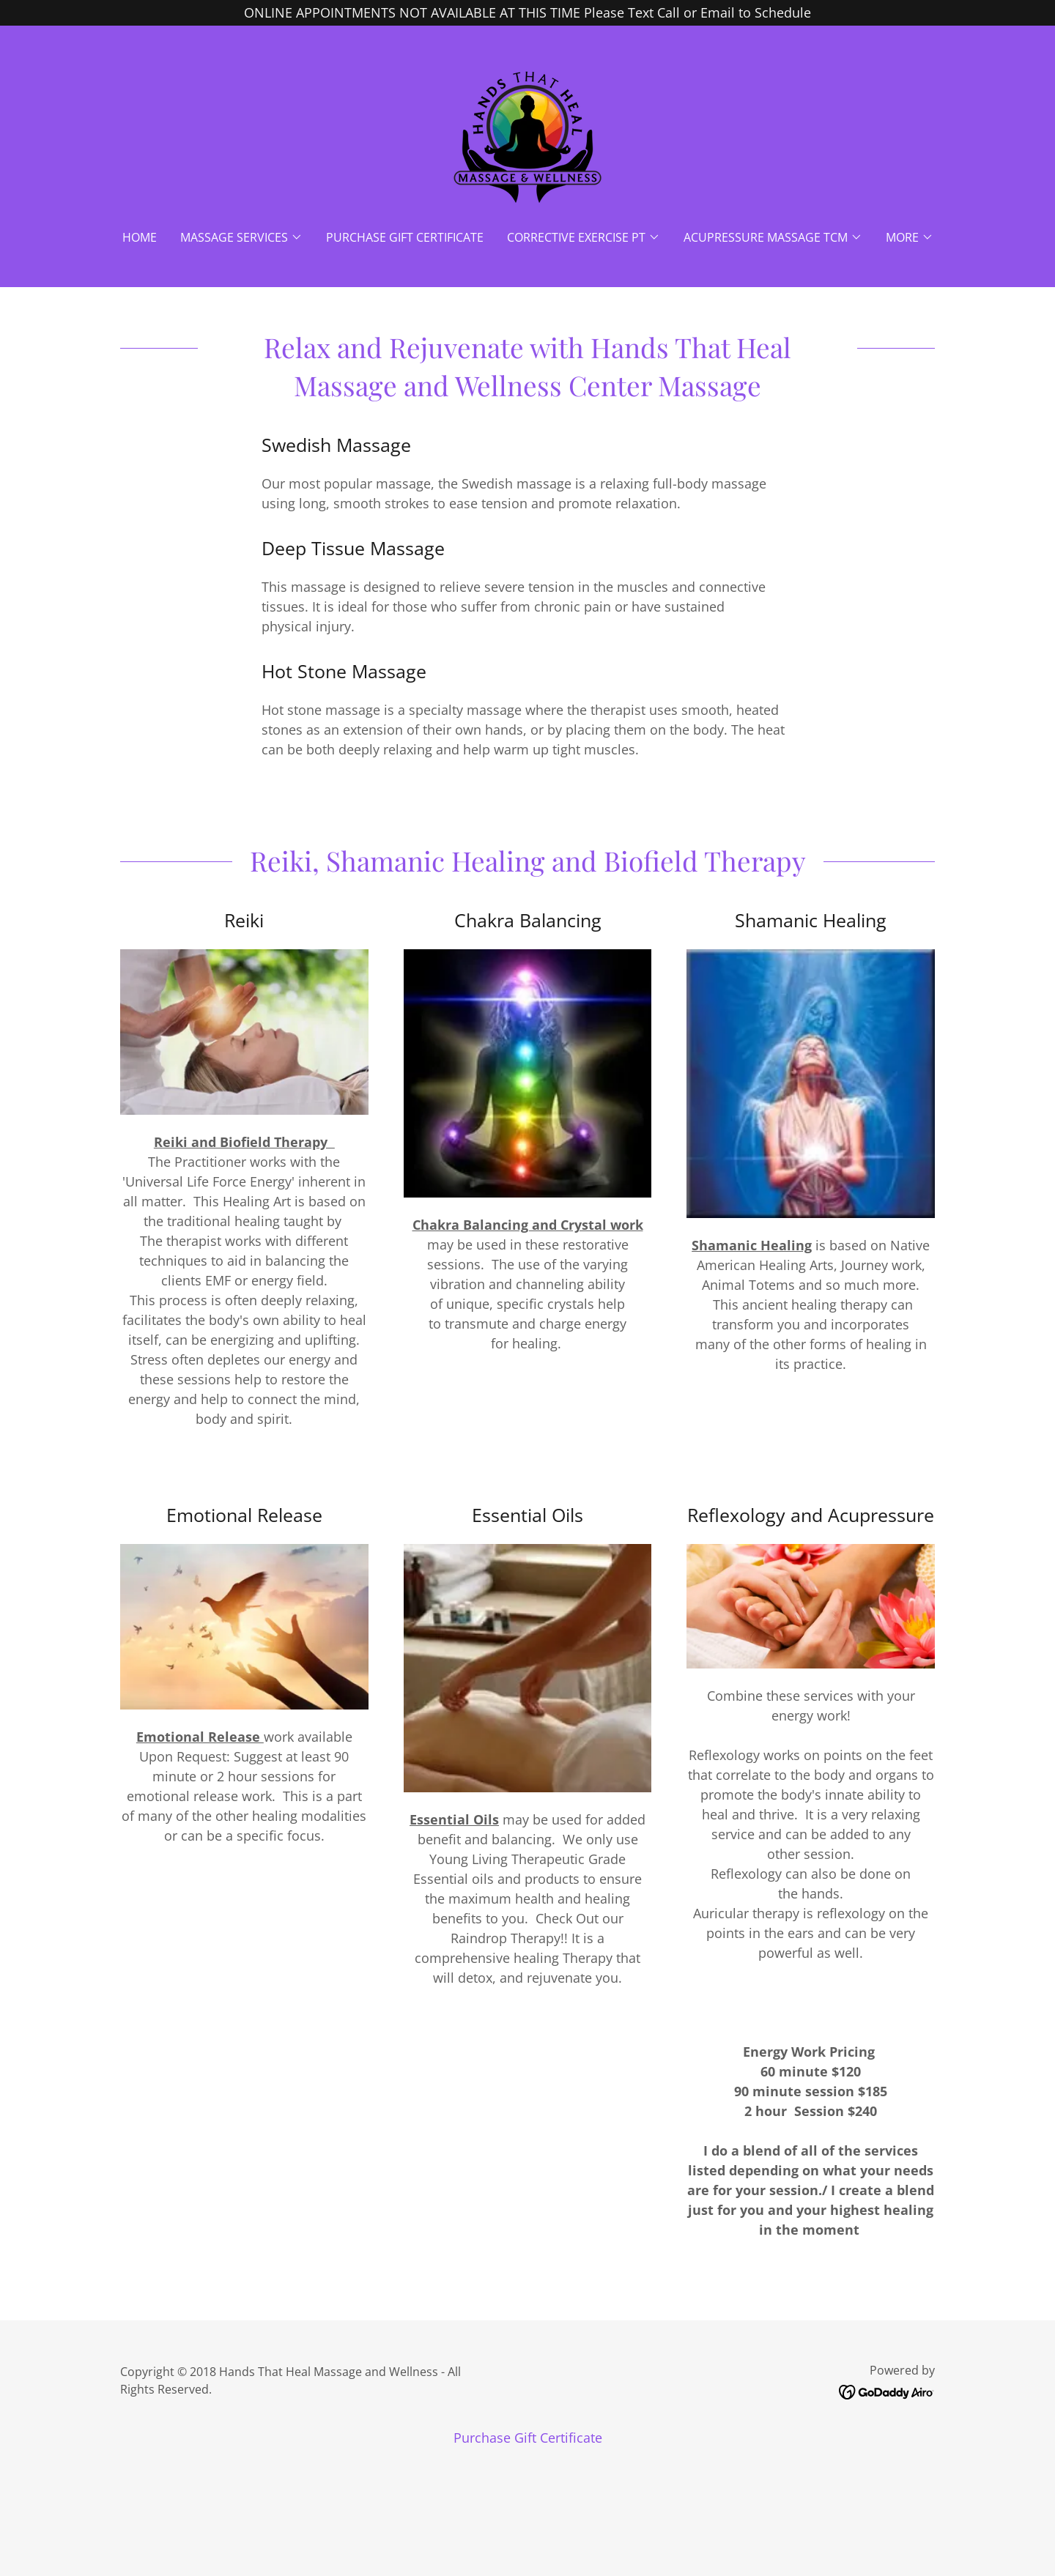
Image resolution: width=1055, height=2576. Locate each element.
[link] (527, 137)
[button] (241, 237)
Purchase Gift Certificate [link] (405, 237)
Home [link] (139, 237)
